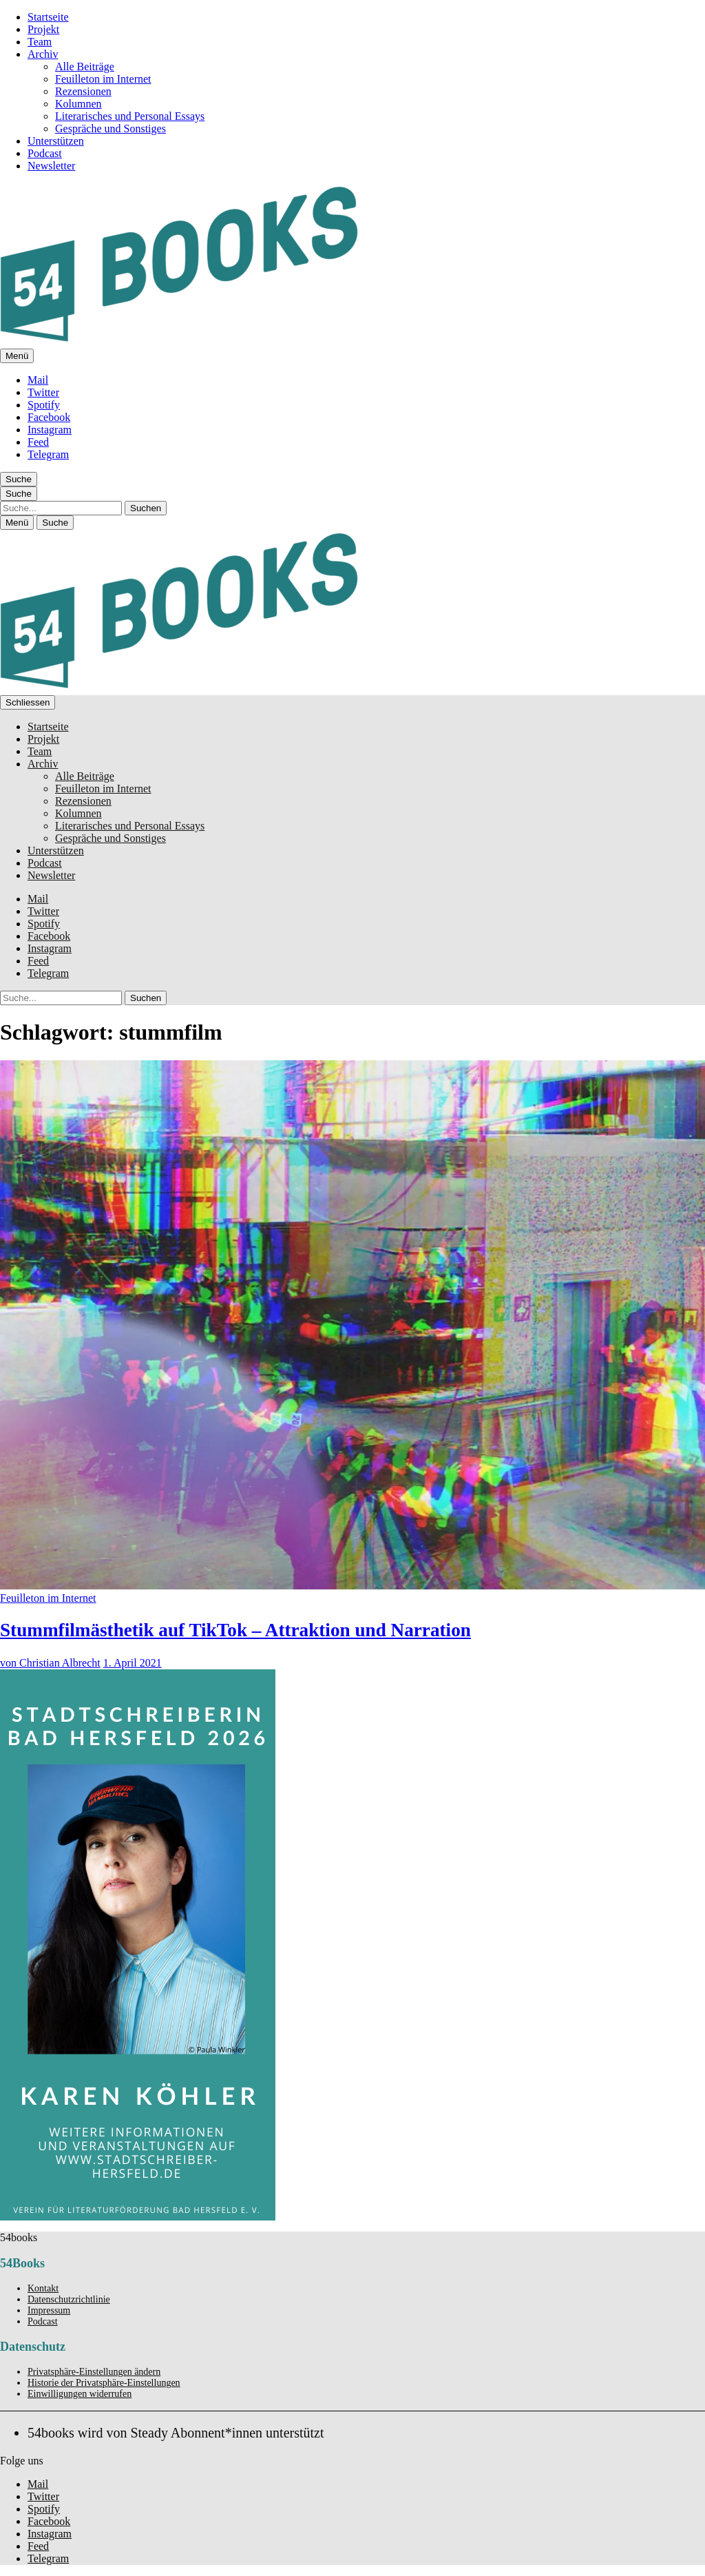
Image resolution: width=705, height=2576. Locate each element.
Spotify (44, 405)
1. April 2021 (132, 1663)
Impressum (49, 2310)
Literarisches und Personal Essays (129, 116)
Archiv (43, 54)
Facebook (49, 417)
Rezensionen (83, 91)
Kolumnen (78, 104)
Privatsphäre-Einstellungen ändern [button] (94, 2372)
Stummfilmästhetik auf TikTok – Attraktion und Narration (235, 1630)
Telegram (48, 454)
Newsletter (51, 166)
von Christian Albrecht (50, 1663)
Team (40, 42)
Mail (38, 380)
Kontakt (43, 2288)
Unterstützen (56, 141)
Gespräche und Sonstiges (110, 128)
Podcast (45, 153)
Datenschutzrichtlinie (69, 2299)
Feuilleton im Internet (103, 79)
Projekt (43, 29)
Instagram (50, 429)
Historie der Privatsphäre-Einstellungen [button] (104, 2383)
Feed (38, 442)
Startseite (48, 17)
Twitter (43, 392)
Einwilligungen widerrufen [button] (79, 2394)
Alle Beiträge (84, 66)
